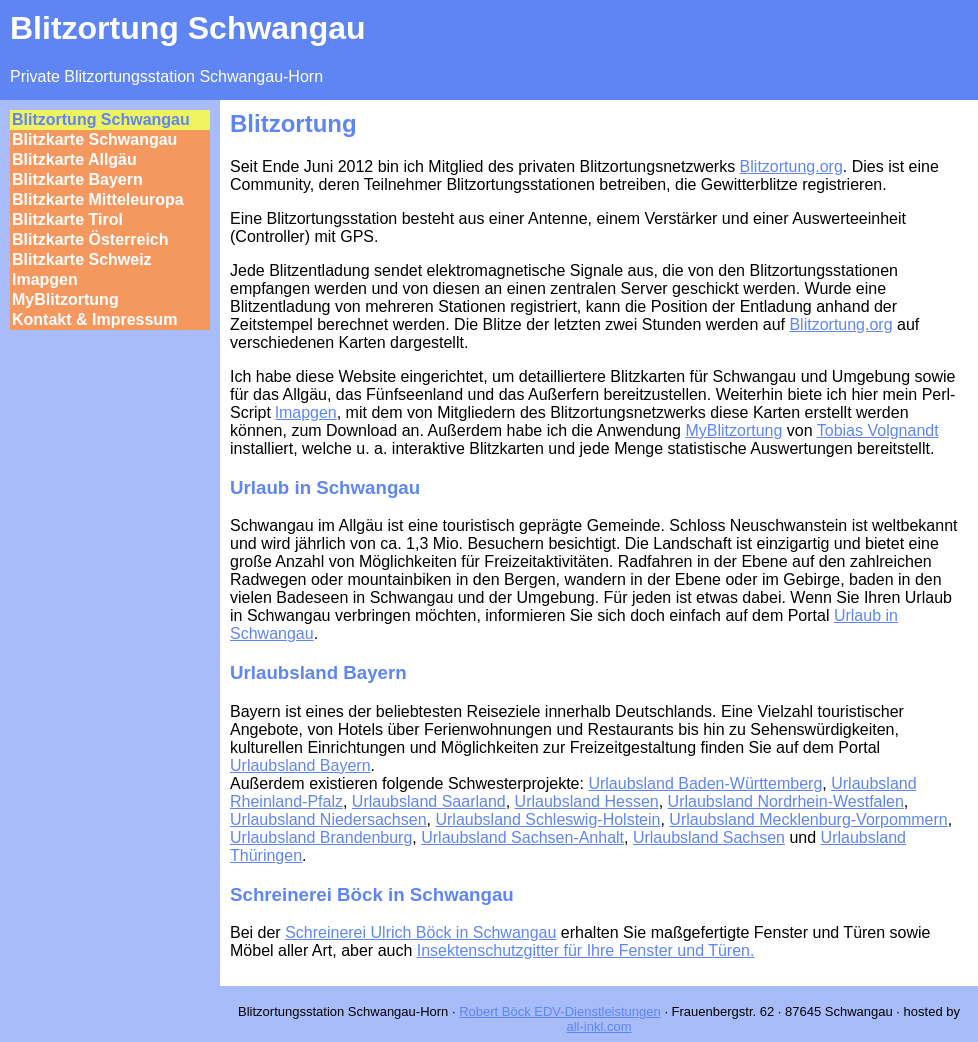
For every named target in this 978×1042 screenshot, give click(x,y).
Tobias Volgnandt (878, 430)
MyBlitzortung (65, 299)
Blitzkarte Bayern (77, 179)
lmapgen (45, 279)
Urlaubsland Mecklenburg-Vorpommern (808, 819)
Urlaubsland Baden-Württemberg (705, 783)
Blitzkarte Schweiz (82, 259)
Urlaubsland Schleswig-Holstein (547, 819)
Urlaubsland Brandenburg (321, 837)
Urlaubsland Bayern (300, 765)
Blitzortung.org (791, 166)
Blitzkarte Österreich (90, 239)
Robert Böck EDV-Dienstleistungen (560, 1011)
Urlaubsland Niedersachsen (328, 819)
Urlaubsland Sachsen (709, 837)
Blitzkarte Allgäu (74, 159)
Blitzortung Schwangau (101, 119)
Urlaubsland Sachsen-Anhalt (522, 837)
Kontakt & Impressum (94, 319)
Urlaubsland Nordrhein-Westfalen (786, 801)
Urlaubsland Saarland (429, 801)
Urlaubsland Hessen (587, 801)
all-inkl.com (598, 1026)
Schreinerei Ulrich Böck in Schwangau (420, 932)
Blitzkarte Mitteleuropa (98, 199)
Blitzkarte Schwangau (94, 139)
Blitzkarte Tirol (67, 219)
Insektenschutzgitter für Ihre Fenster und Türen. (586, 950)
